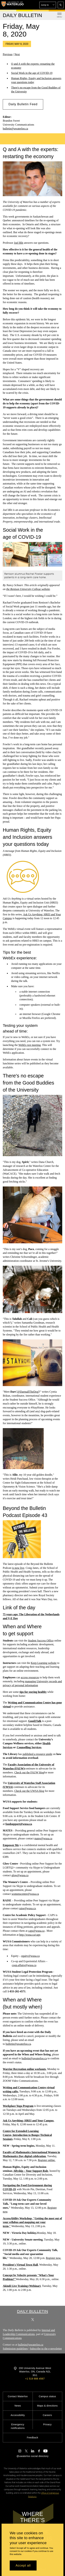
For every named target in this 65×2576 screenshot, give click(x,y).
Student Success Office (41, 1640)
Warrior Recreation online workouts (24, 2069)
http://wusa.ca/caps (29, 1934)
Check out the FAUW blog (29, 1772)
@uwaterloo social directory (32, 2456)
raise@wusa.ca (27, 1908)
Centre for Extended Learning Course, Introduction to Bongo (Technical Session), (27, 2135)
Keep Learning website (44, 1662)
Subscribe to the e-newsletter (46, 2348)
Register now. (53, 2258)
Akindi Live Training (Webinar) (22, 2285)
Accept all (23, 2565)
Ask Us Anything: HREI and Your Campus (28, 2120)
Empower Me (11, 1845)
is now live (18, 1567)
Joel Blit (18, 242)
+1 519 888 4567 (35, 2378)
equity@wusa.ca (30, 1955)
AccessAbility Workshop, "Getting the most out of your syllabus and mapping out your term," (32, 2222)
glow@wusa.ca (19, 1875)
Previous (7, 54)
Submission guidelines (15, 2348)
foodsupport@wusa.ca (19, 1824)
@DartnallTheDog (28, 1391)
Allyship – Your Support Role (30, 2170)
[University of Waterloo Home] (12, 4)
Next (17, 54)
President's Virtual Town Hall (20, 2264)
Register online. (46, 2160)
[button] (48, 5)
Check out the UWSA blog (29, 1790)
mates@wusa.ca (43, 1838)
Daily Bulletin (32, 2311)
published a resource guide (37, 1754)
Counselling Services (28, 1747)
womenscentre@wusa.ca (25, 1893)
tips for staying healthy (33, 1692)
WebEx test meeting (29, 1045)
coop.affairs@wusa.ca (24, 1965)
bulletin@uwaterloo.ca (15, 128)
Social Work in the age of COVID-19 (31, 73)
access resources (30, 1677)
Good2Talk (34, 1721)
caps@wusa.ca (36, 1930)
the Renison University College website (28, 589)
